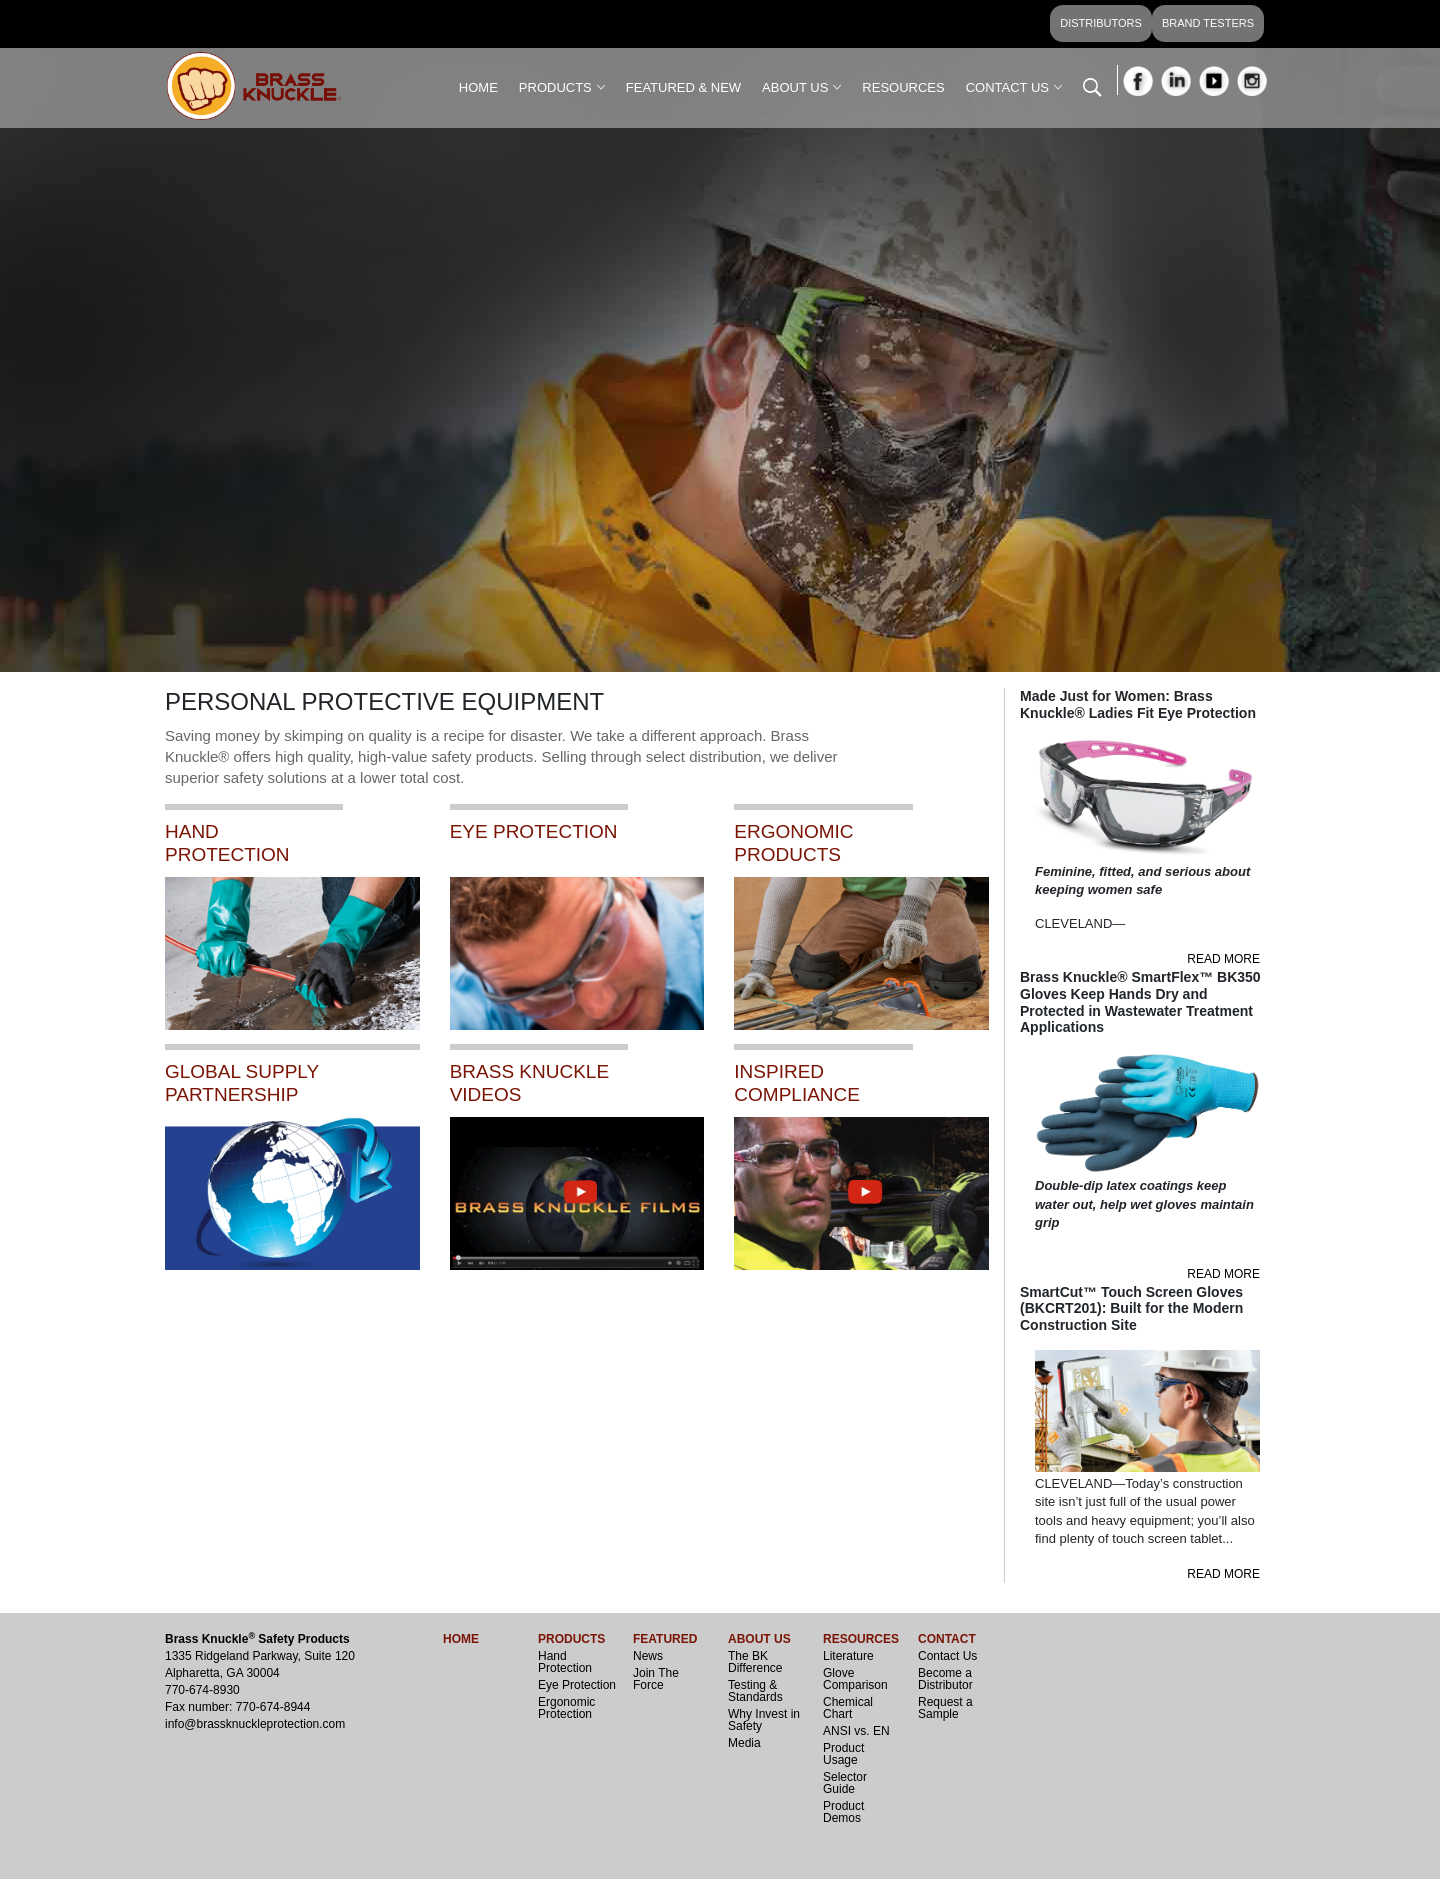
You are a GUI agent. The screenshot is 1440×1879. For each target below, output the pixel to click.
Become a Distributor (945, 1679)
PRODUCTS (555, 87)
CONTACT (947, 1639)
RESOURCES (903, 87)
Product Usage (843, 1754)
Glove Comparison (855, 1679)
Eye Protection (577, 1685)
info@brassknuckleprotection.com (255, 1724)
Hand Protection (565, 1662)
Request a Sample (945, 1708)
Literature (848, 1656)
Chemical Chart (848, 1708)
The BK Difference (755, 1662)
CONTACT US (1007, 87)
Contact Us (947, 1656)
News (648, 1656)
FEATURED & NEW (683, 87)
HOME (478, 87)
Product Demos (843, 1812)
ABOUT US (795, 87)
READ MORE (1223, 959)
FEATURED (665, 1639)
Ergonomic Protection (566, 1708)
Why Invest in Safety (764, 1720)
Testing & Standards (755, 1691)
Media (744, 1743)
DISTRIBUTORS (1101, 23)
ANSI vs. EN (856, 1731)
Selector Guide (845, 1783)
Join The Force (656, 1679)
